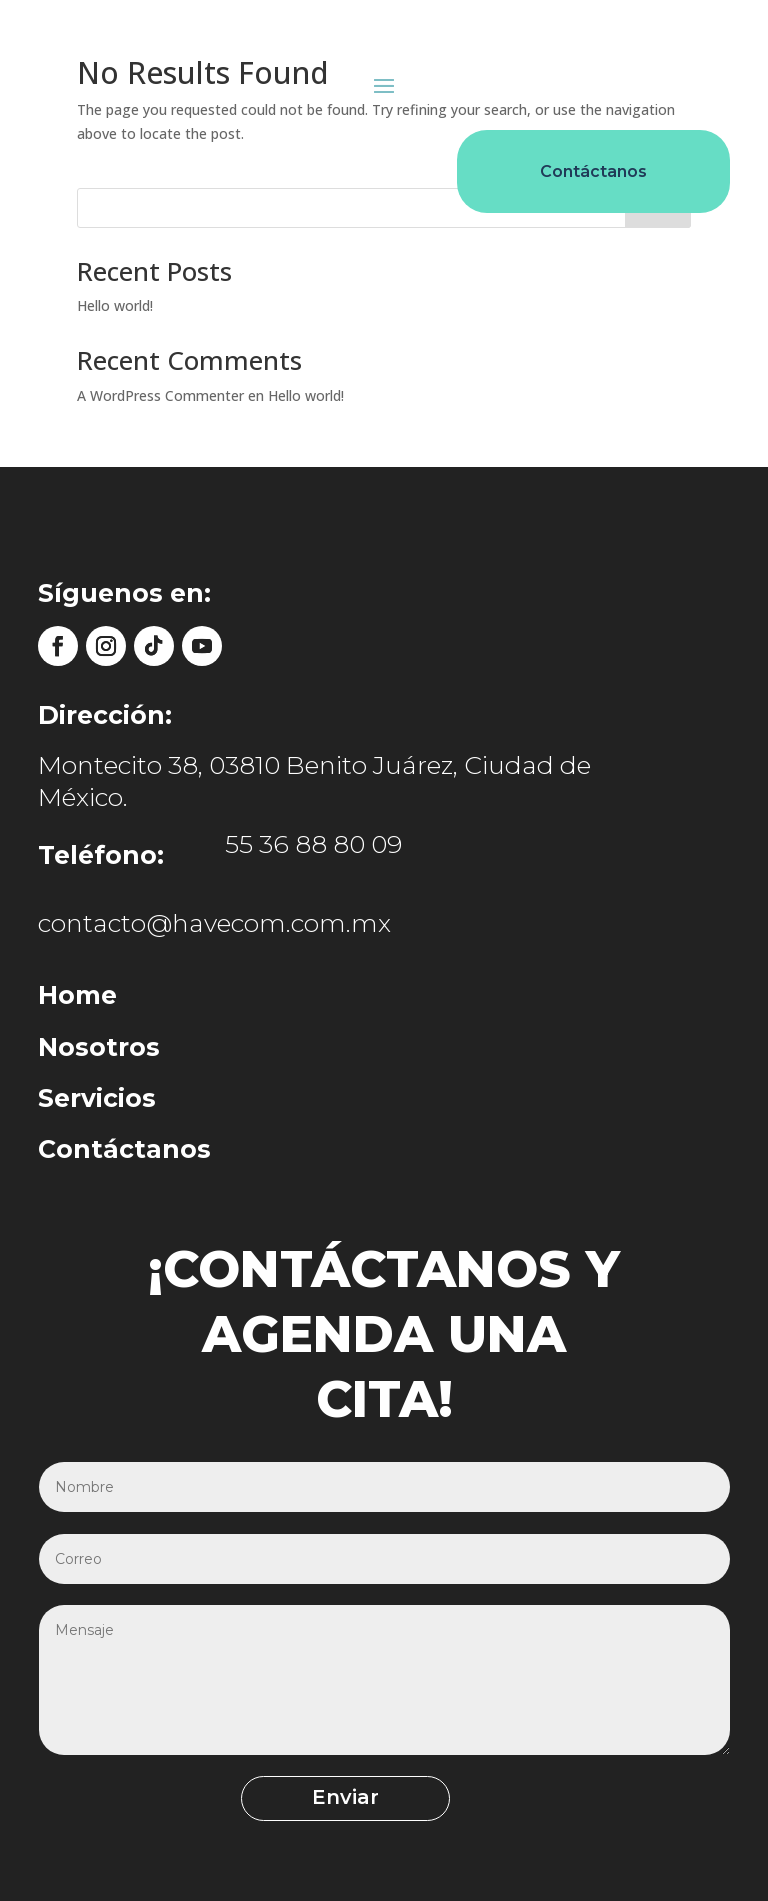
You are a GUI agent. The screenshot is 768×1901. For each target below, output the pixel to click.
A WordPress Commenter (160, 395)
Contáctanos (593, 171)
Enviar (345, 1797)
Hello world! (115, 305)
